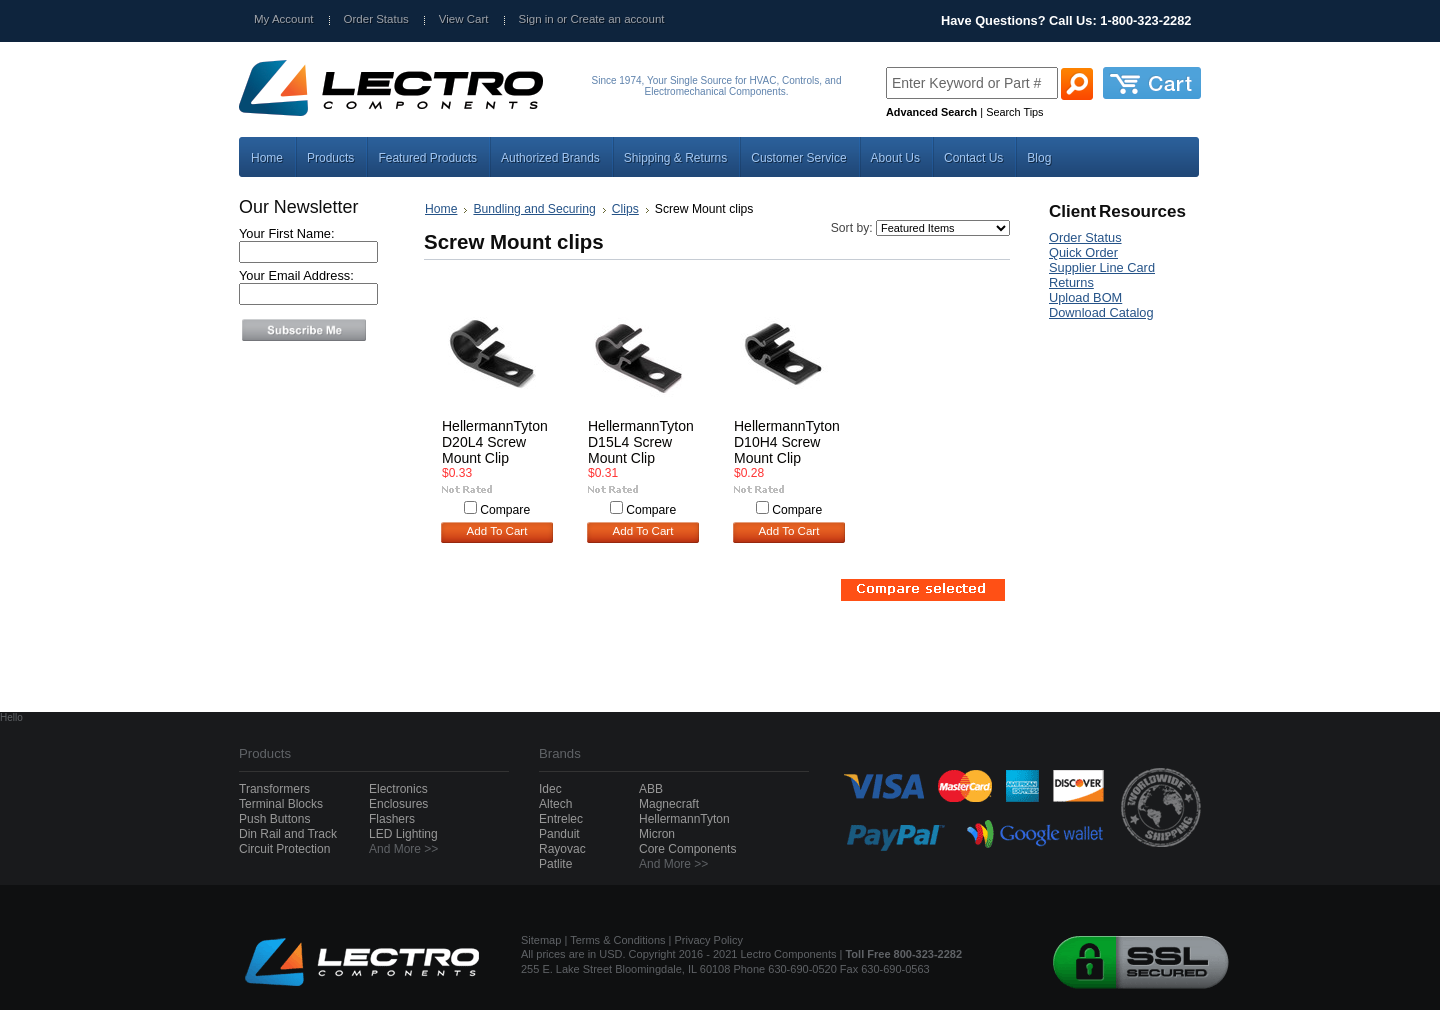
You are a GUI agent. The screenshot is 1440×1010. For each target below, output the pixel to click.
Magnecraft (669, 804)
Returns (1071, 282)
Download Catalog (1101, 312)
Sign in (536, 19)
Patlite (555, 864)
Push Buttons (274, 819)
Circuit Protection (284, 849)
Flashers (392, 819)
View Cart (464, 19)
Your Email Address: (296, 275)
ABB (651, 789)
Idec (550, 789)
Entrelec (561, 819)
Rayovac (562, 849)
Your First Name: (287, 233)
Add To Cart (497, 531)
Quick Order (1083, 252)
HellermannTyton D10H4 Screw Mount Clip (787, 442)
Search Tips (1014, 112)
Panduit (559, 834)
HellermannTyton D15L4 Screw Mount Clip (641, 442)
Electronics (398, 789)
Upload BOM (1085, 297)
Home (441, 209)
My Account (284, 19)
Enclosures (398, 804)
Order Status (376, 19)
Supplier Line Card (1102, 267)
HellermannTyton (684, 819)
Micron (657, 834)
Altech (555, 804)
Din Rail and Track (288, 834)
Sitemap (541, 940)
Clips (625, 209)
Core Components (687, 849)
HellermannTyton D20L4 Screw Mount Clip (495, 442)
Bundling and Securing (534, 209)
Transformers (274, 789)
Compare (505, 510)
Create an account (617, 19)
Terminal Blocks (281, 804)
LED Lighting (403, 834)
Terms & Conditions (617, 940)
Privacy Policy (709, 940)
